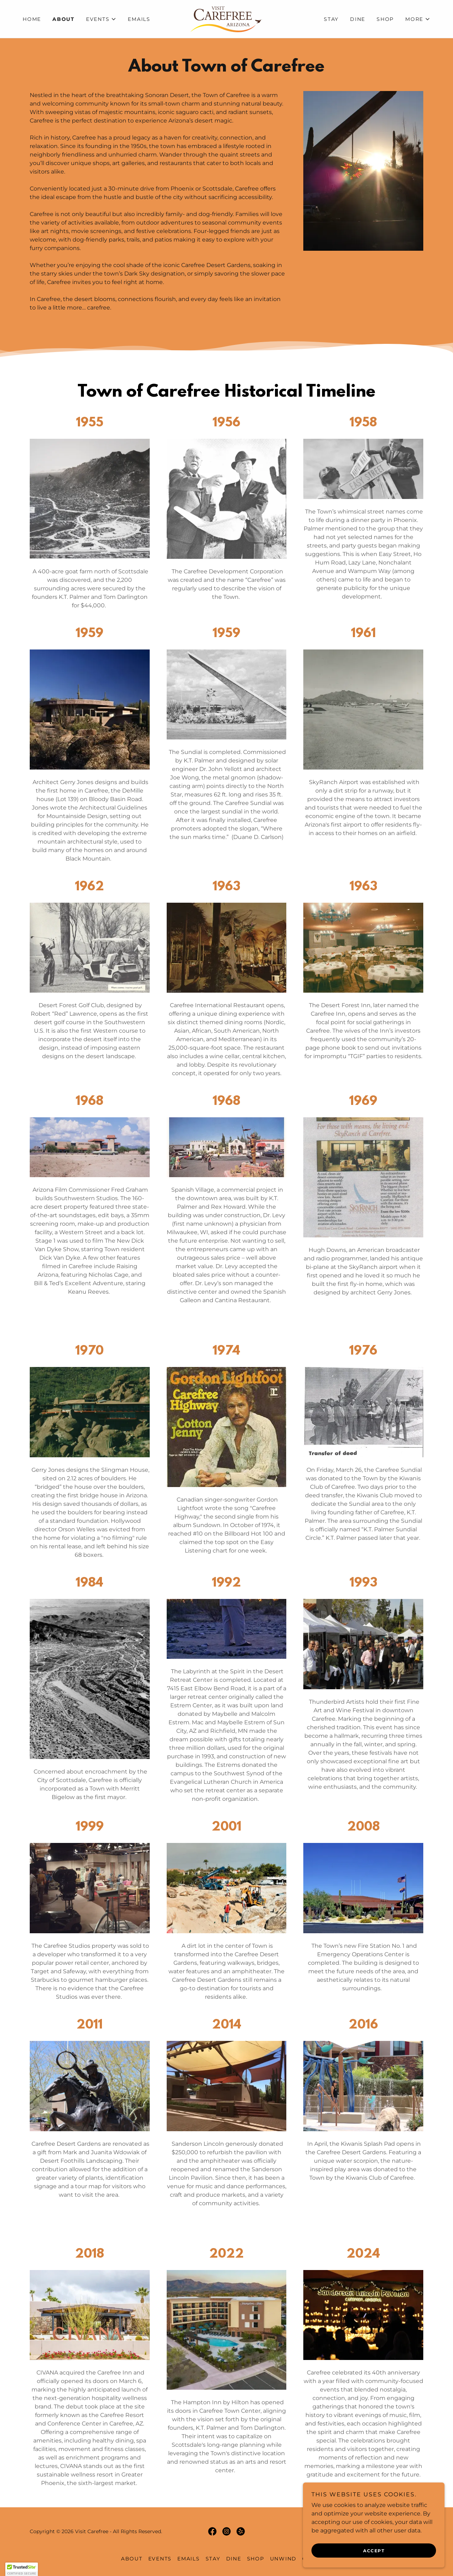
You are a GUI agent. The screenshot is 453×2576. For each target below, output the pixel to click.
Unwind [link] (283, 2558)
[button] (101, 19)
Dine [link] (357, 19)
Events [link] (160, 2558)
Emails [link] (139, 19)
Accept (373, 2550)
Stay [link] (331, 19)
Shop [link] (385, 19)
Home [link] (32, 19)
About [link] (63, 19)
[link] (226, 18)
